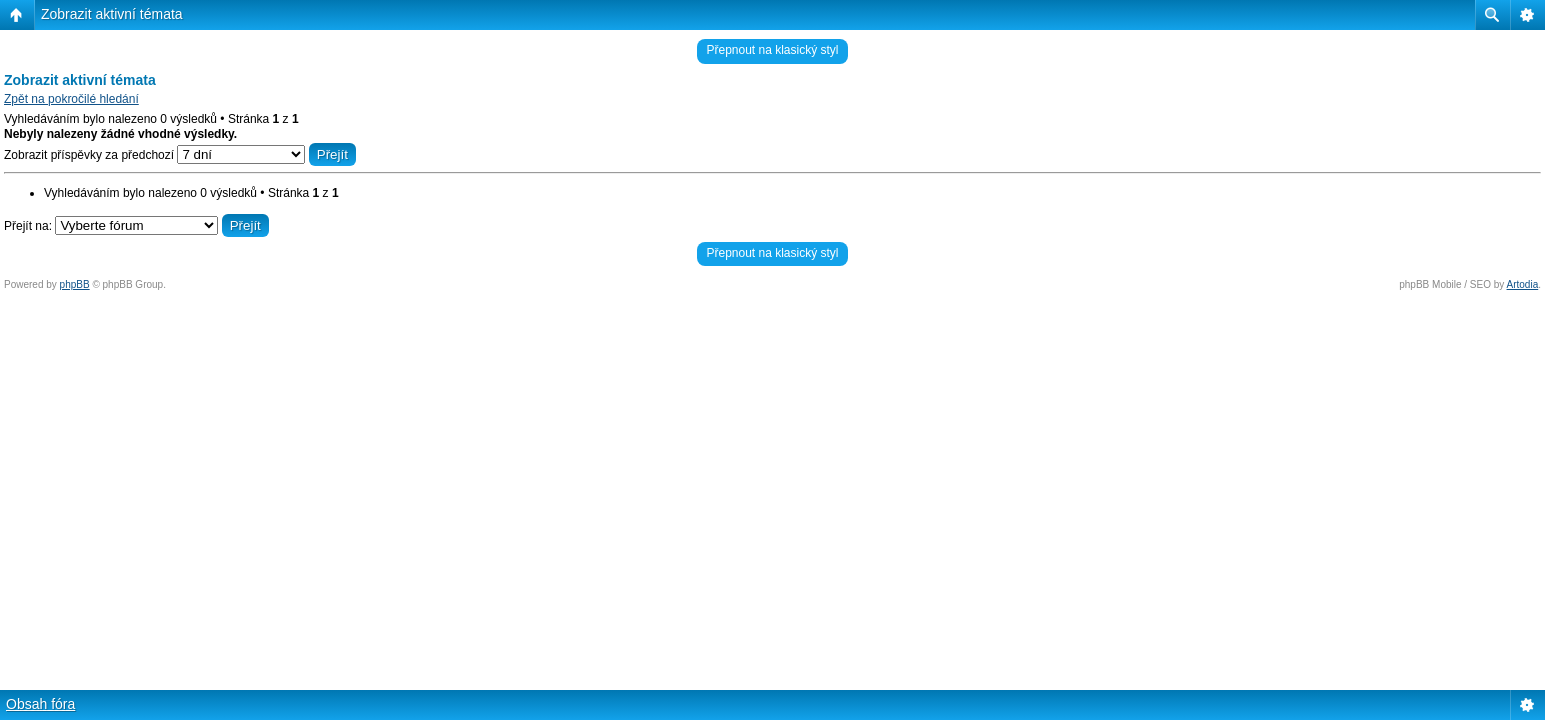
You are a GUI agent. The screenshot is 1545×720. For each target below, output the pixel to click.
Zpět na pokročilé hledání (71, 99)
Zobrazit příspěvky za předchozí (180, 155)
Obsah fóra (40, 704)
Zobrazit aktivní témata (112, 14)
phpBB (75, 284)
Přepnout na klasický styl (772, 50)
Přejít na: (28, 226)
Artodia (1523, 284)
